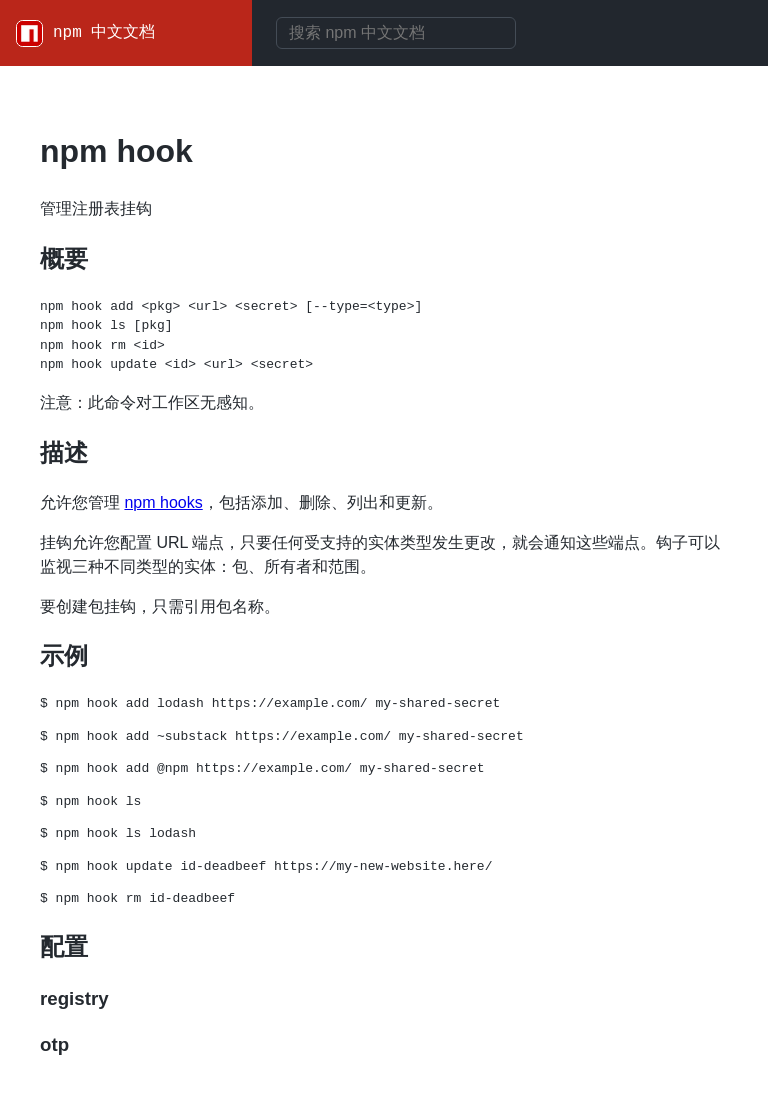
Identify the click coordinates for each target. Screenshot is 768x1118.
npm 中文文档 (104, 33)
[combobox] (396, 33)
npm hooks (163, 502)
